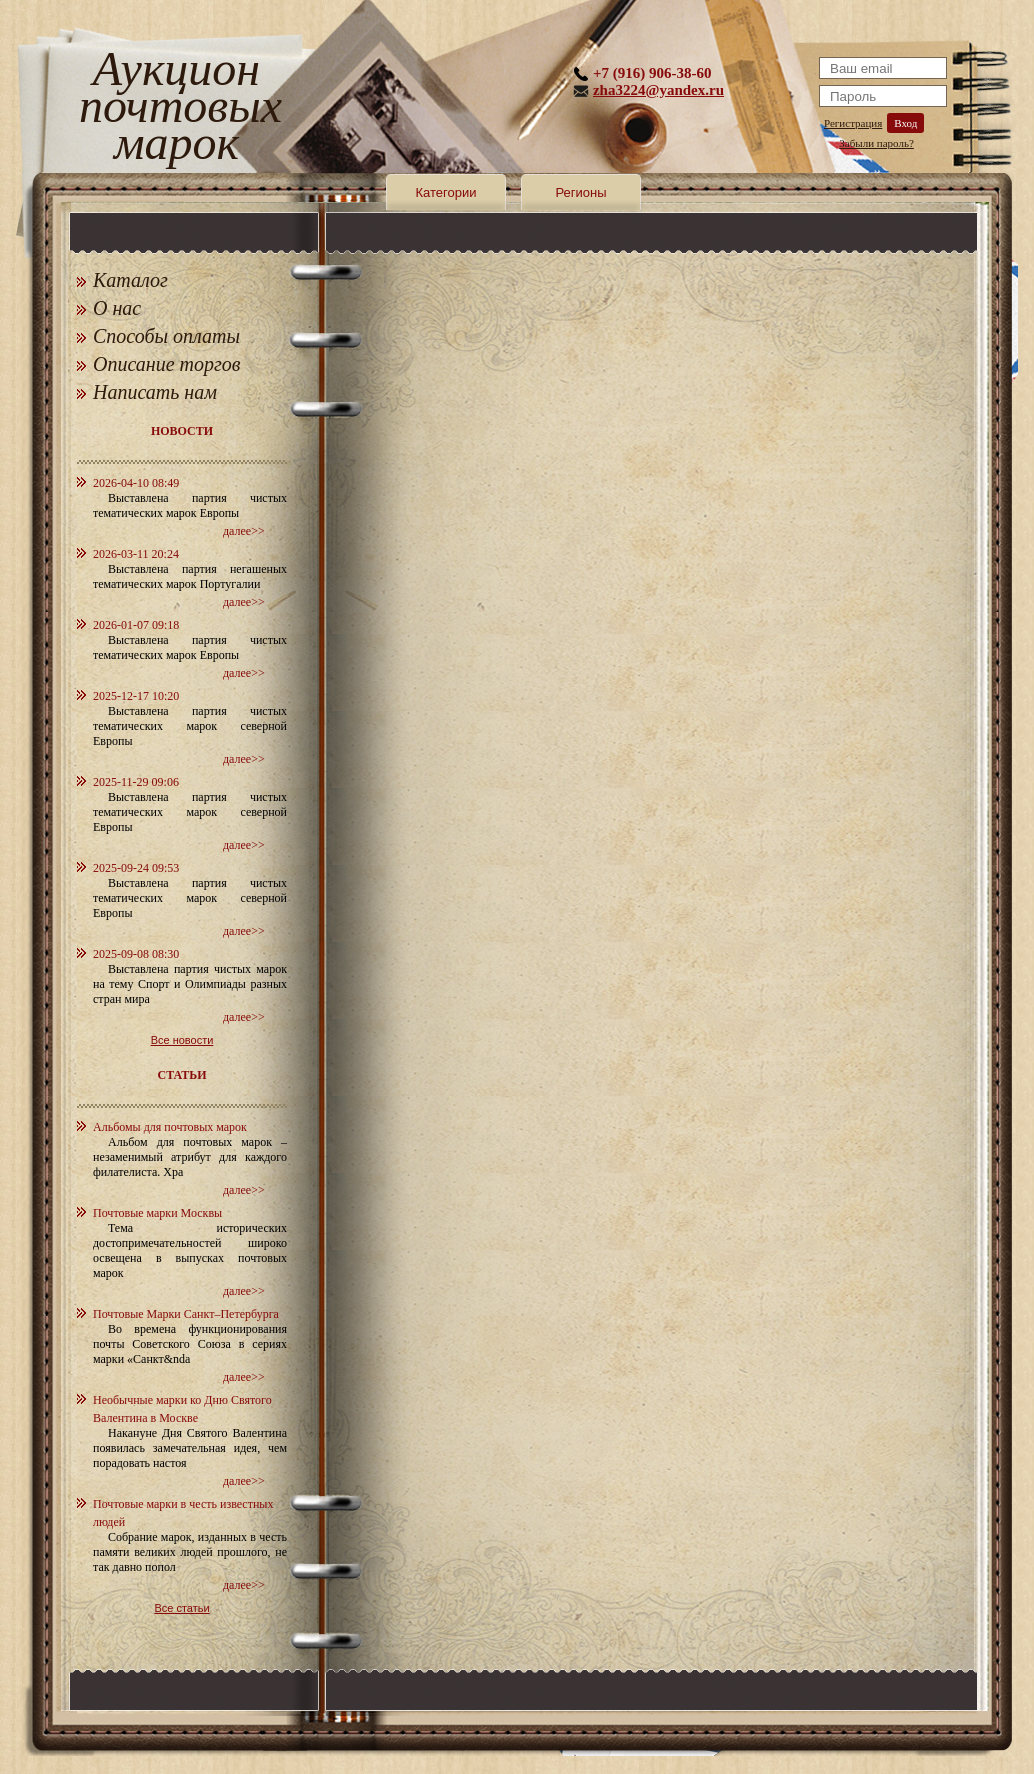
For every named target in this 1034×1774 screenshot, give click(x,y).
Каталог (130, 280)
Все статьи (181, 1608)
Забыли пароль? (876, 143)
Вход (905, 123)
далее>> (244, 531)
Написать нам (155, 392)
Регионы (580, 192)
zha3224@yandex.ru (658, 90)
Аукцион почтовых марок (176, 109)
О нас (117, 308)
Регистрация (853, 123)
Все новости (182, 1040)
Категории (446, 192)
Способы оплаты (166, 336)
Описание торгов (167, 364)
